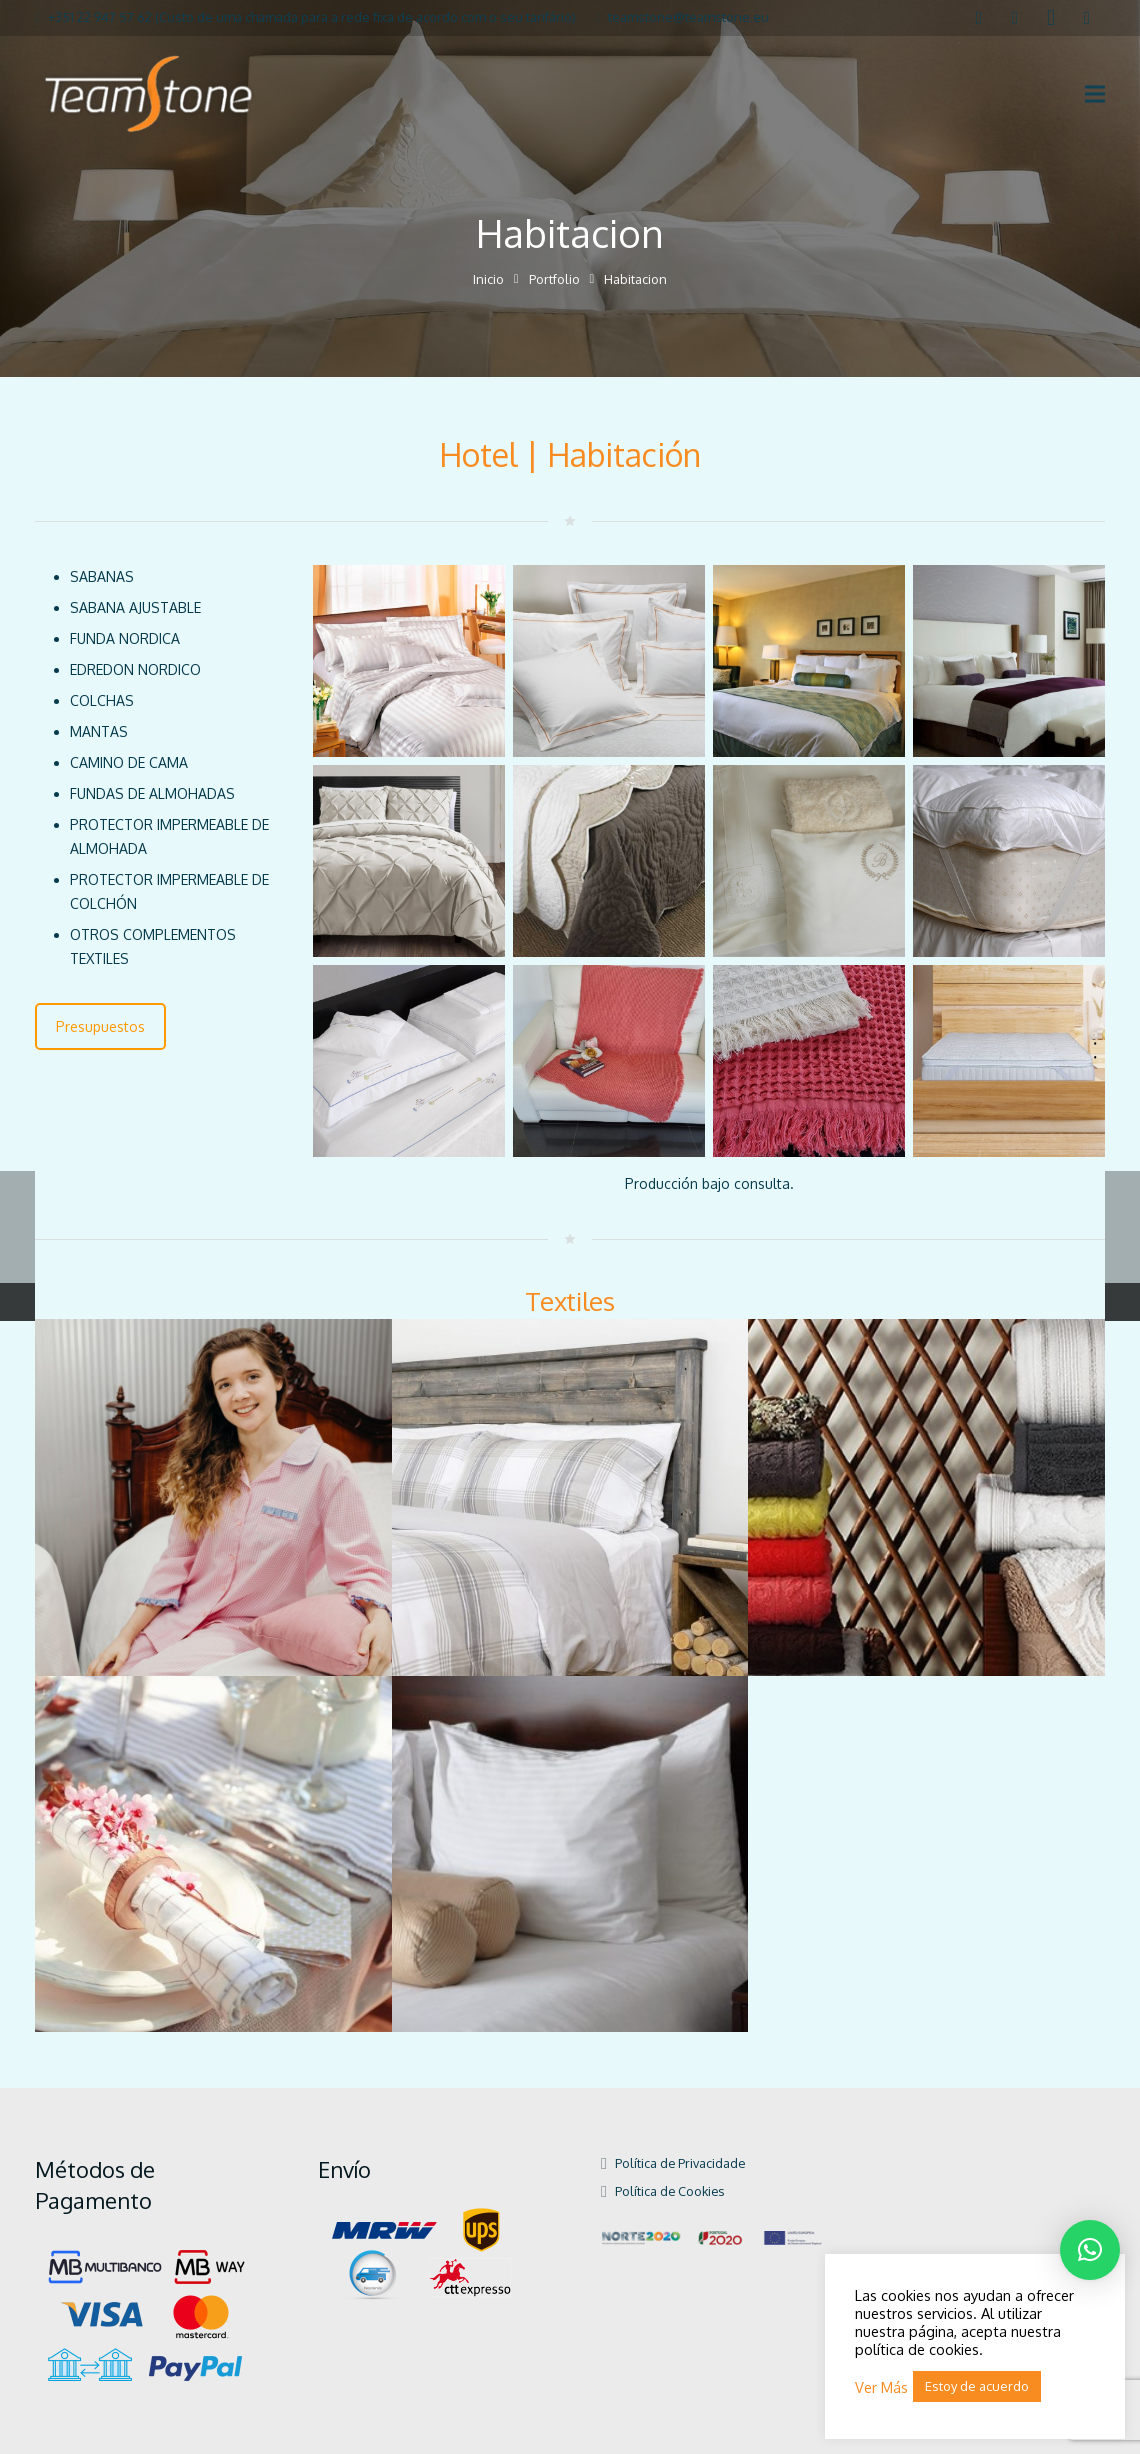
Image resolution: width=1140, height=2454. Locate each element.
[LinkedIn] (1015, 18)
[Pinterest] (1087, 18)
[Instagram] (1051, 18)
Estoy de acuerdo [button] (977, 2386)
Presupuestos (100, 1026)
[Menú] (1095, 94)
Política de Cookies (669, 2191)
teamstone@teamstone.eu (688, 17)
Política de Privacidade (680, 2163)
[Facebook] (979, 18)
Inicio (488, 279)
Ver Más (881, 2387)
